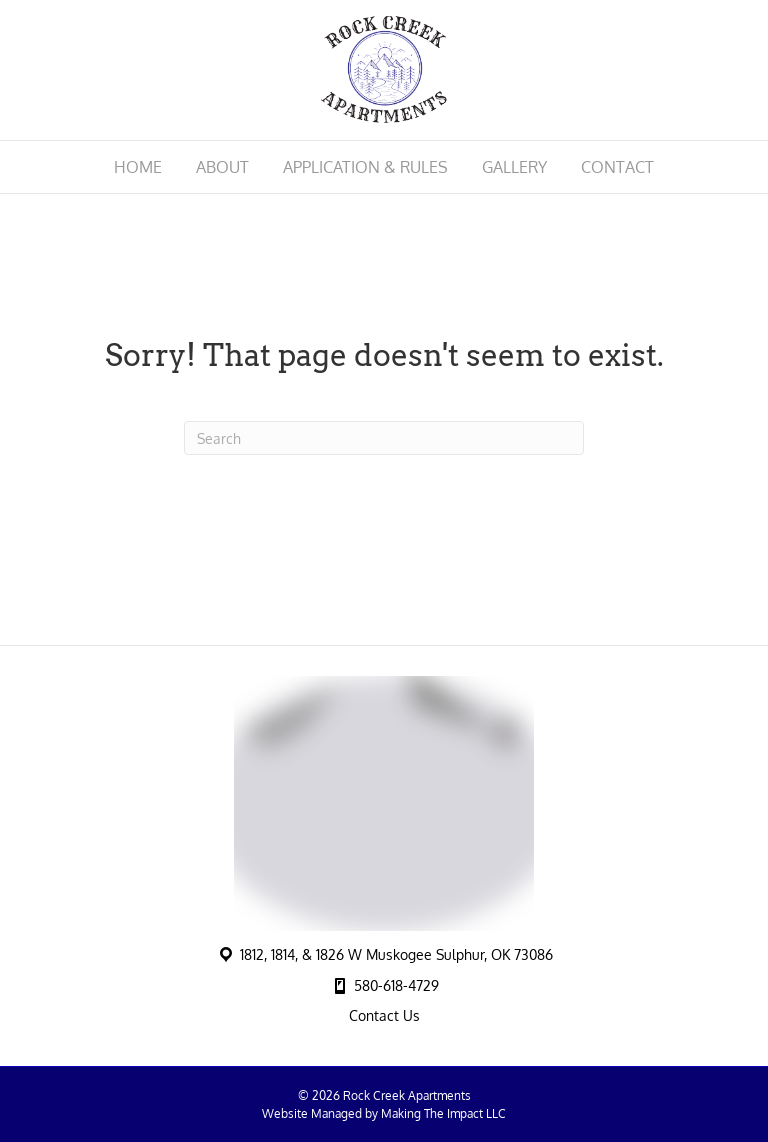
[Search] (384, 438)
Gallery (514, 167)
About (222, 167)
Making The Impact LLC (443, 1113)
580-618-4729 (396, 985)
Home (138, 167)
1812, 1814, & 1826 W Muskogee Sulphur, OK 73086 (396, 954)
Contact (617, 167)
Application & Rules (365, 167)
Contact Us (384, 1015)
